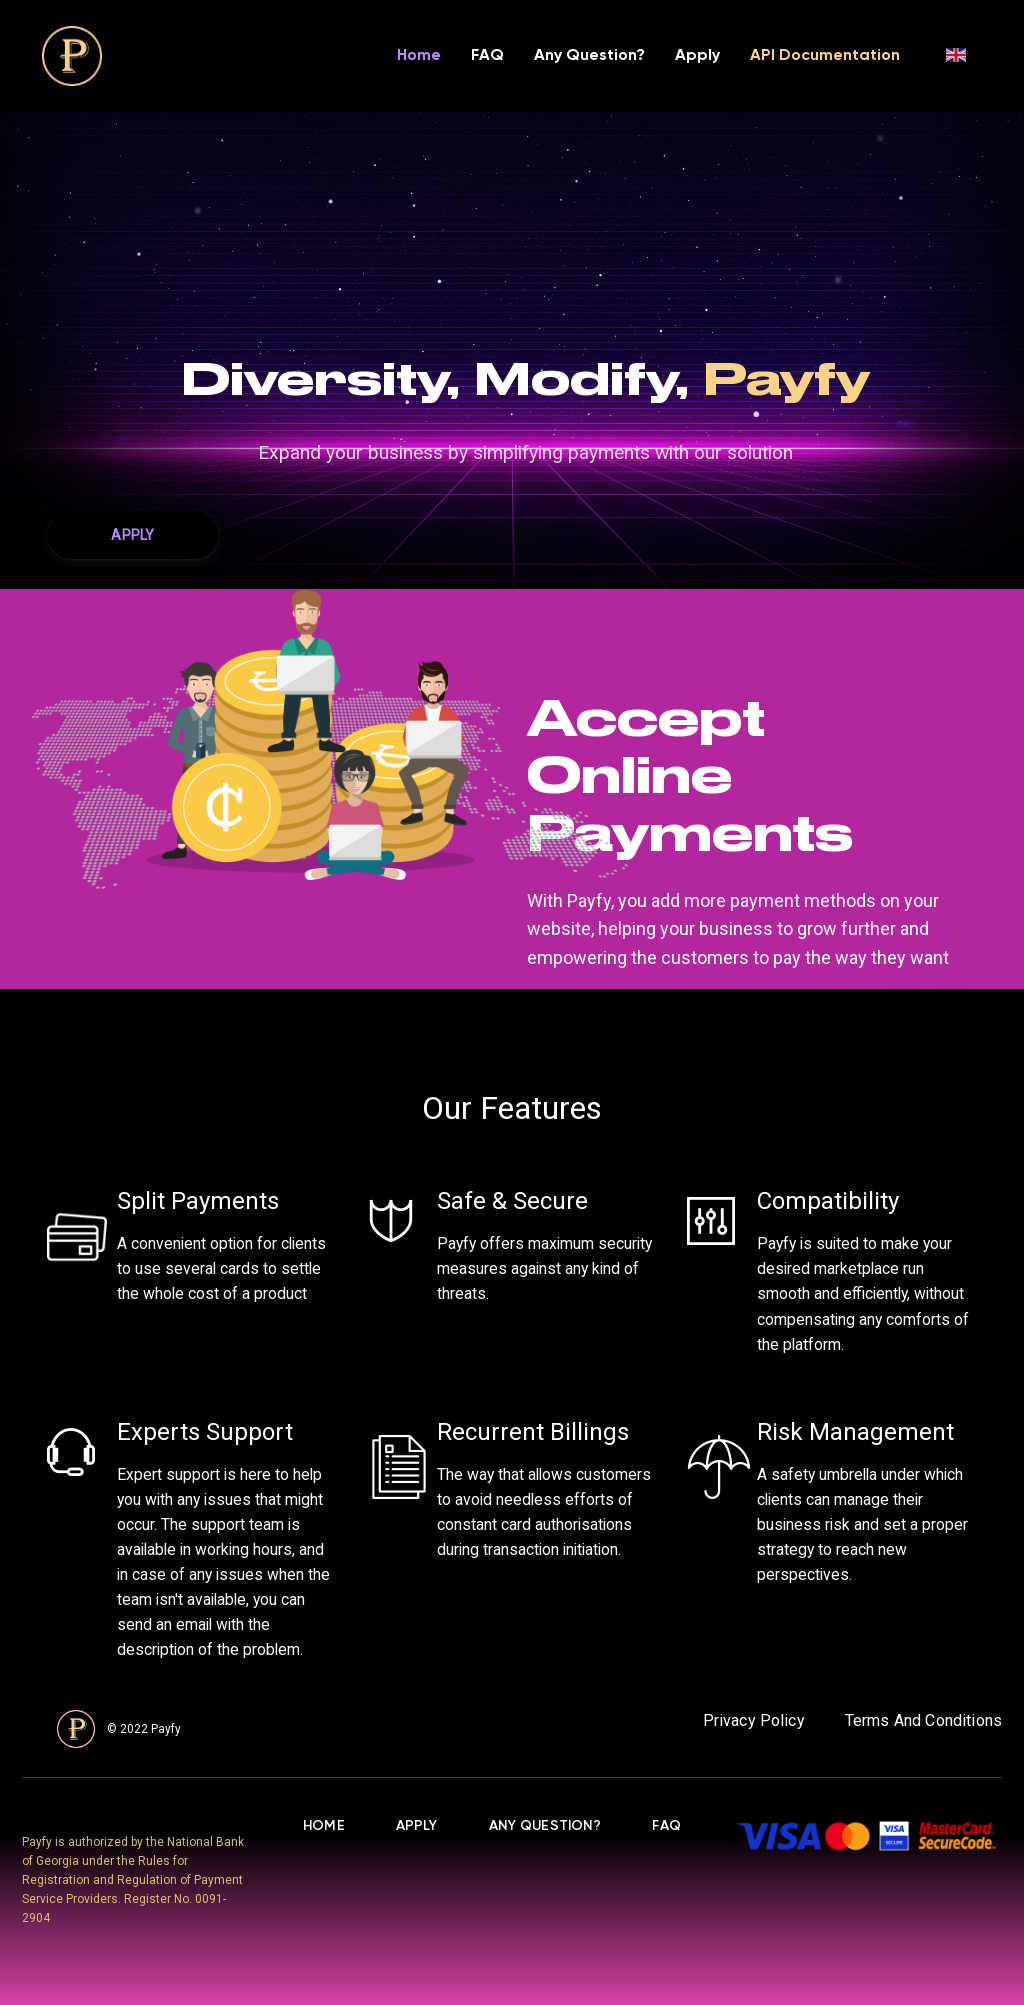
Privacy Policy (754, 1720)
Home (419, 56)
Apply (697, 56)
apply (417, 1826)
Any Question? (589, 56)
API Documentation (825, 56)
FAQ (487, 56)
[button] (133, 535)
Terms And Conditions (923, 1720)
